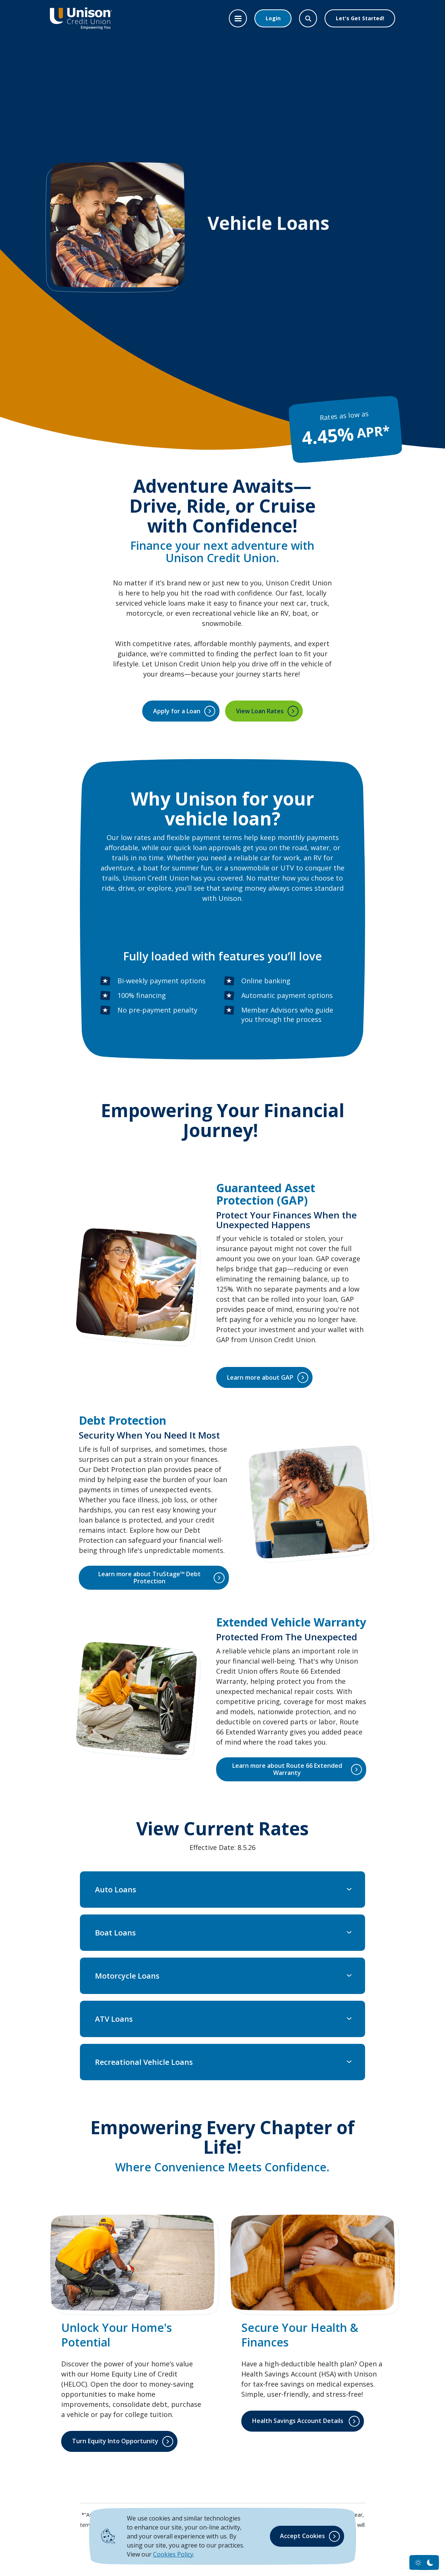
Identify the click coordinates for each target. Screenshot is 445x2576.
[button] (222, 1889)
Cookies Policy (173, 2554)
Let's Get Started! (360, 18)
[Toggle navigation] (238, 18)
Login (273, 18)
